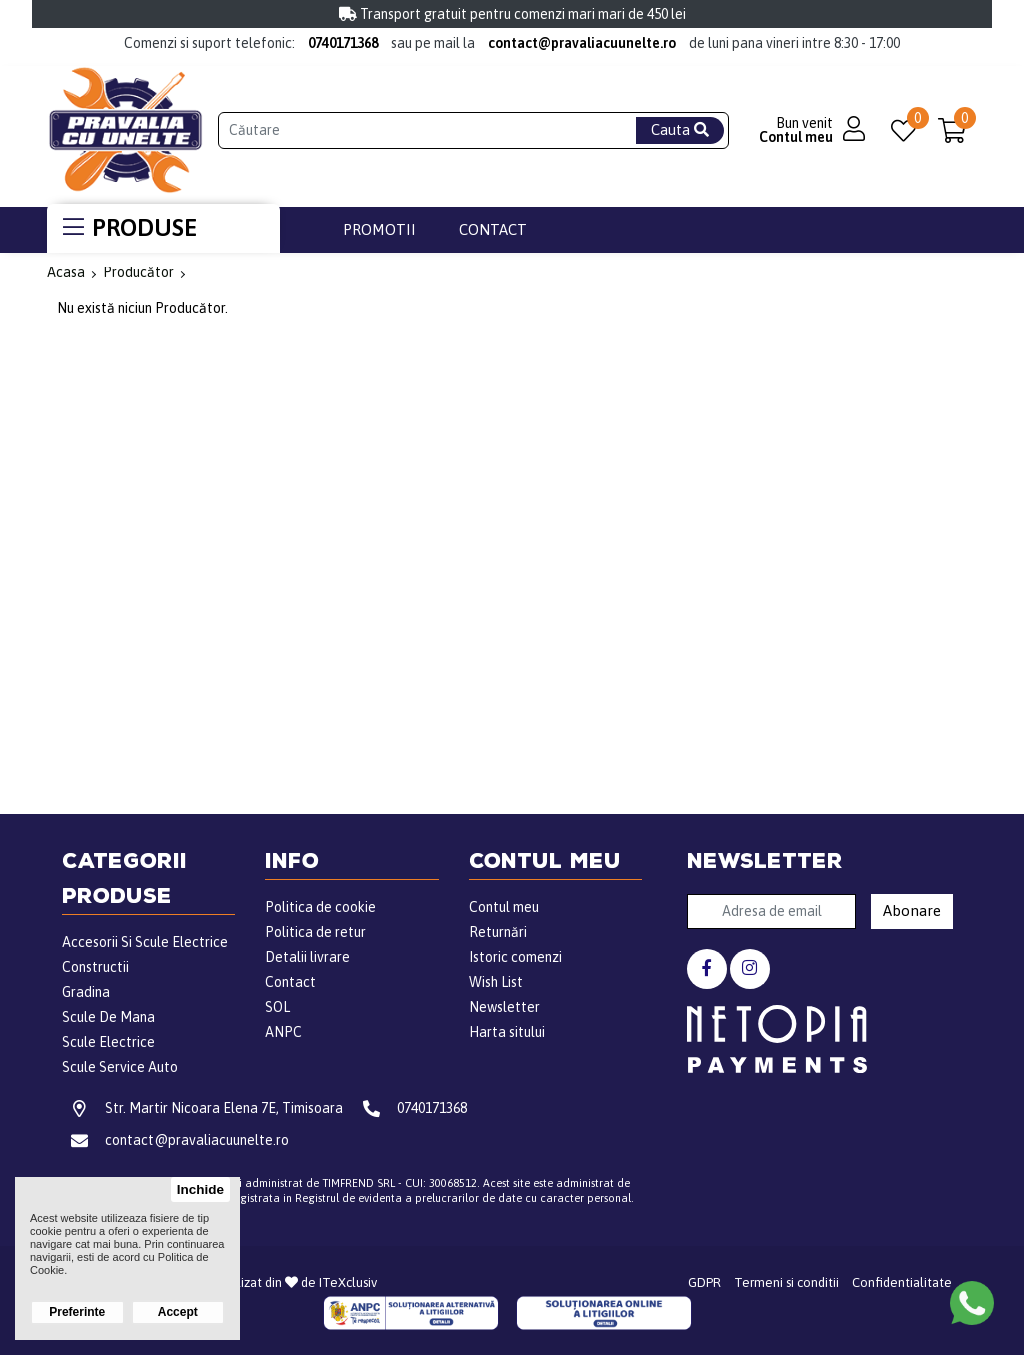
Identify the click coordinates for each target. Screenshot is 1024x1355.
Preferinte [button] (77, 1312)
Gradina (86, 992)
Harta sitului (507, 1032)
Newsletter (504, 1007)
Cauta (680, 129)
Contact (493, 229)
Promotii (379, 229)
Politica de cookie (320, 907)
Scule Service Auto (120, 1067)
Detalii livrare (307, 957)
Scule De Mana (108, 1017)
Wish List (496, 982)
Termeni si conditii (786, 1282)
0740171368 (343, 43)
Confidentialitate (902, 1282)
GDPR (704, 1282)
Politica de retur (315, 932)
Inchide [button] (200, 1189)
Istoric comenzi (515, 957)
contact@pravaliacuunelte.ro (582, 43)
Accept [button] (178, 1312)
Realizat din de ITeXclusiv (295, 1282)
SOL (277, 1007)
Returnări (498, 932)
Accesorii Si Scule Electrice (145, 942)
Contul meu (504, 907)
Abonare (912, 910)
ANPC (283, 1032)
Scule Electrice (108, 1042)
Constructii (95, 967)
